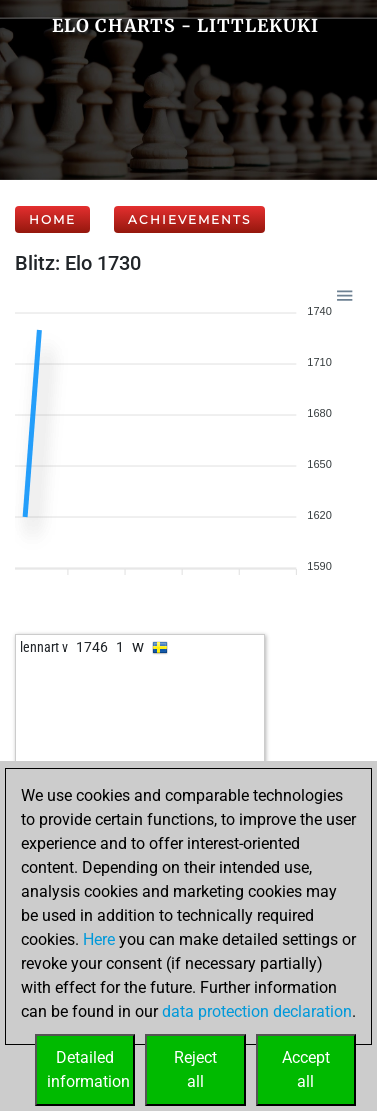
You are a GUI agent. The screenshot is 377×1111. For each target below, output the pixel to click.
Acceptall (306, 1069)
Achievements (189, 219)
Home (52, 219)
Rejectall (195, 1069)
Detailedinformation (88, 1069)
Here (99, 939)
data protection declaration (257, 1011)
